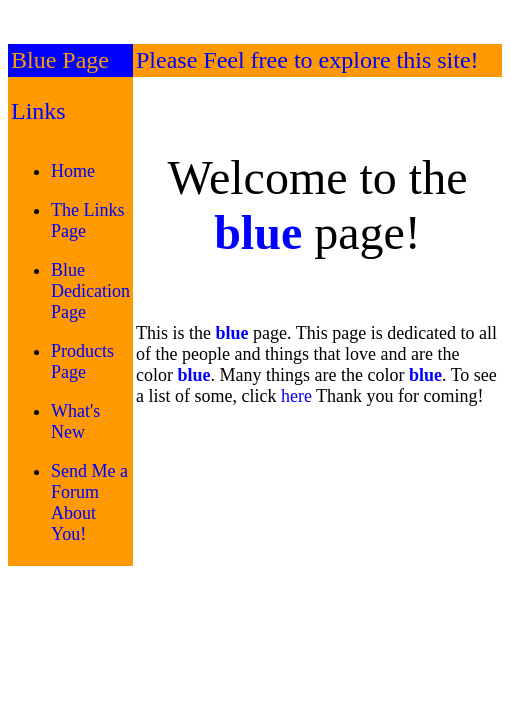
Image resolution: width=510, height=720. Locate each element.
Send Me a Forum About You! (89, 502)
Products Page (82, 361)
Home (73, 171)
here (296, 396)
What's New (75, 421)
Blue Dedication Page (90, 291)
